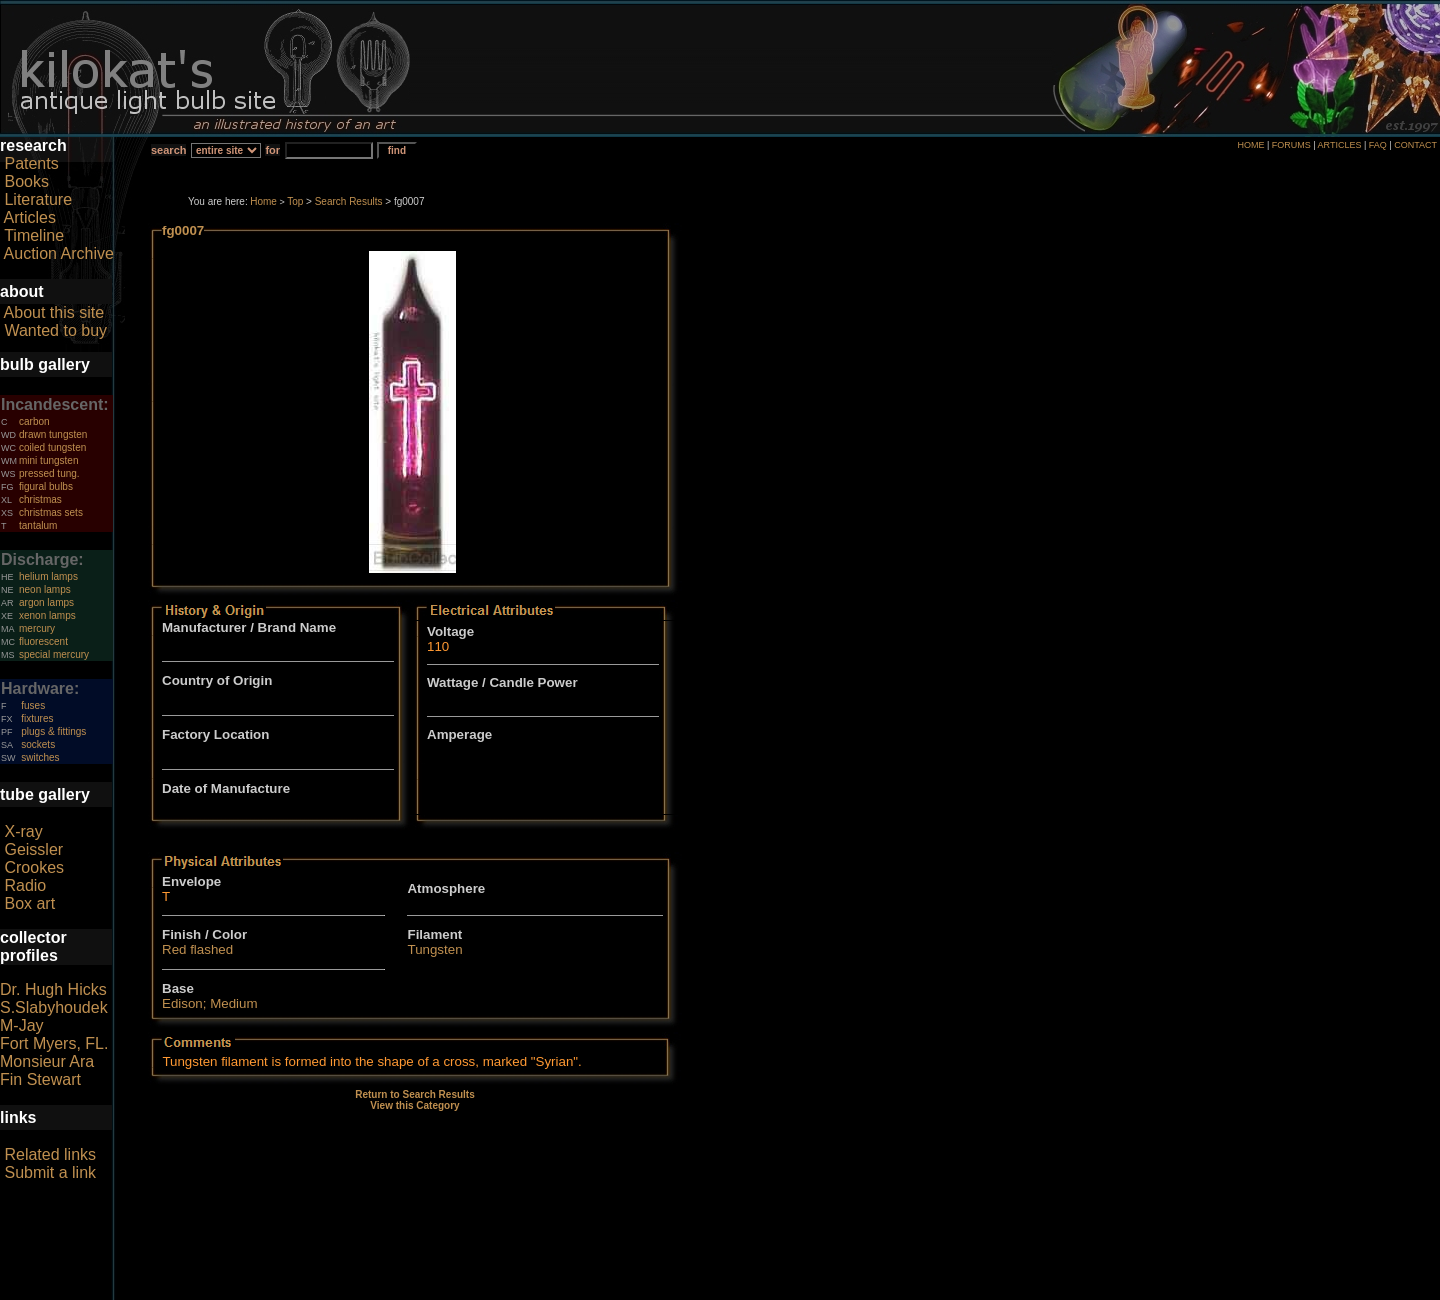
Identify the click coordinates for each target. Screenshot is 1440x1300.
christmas (40, 499)
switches (40, 757)
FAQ (1378, 145)
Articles (30, 217)
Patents (31, 163)
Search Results (349, 201)
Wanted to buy (55, 330)
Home (263, 201)
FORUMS (1291, 145)
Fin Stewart (40, 1079)
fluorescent (43, 641)
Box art (29, 903)
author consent (811, 1289)
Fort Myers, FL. (54, 1043)
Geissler (33, 849)
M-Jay (22, 1025)
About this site (54, 312)
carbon (34, 421)
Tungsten (434, 949)
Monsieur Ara (47, 1061)
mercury (37, 628)
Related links (50, 1154)
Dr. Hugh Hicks (53, 989)
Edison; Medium (210, 1003)
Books (26, 181)
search (168, 150)
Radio (25, 885)
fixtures (37, 718)
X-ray (23, 831)
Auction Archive (59, 253)
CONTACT (1415, 145)
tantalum (38, 525)
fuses (33, 705)
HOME (1250, 145)
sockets (38, 744)
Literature (38, 199)
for (272, 150)
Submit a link (50, 1172)
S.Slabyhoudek (54, 1007)
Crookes (34, 867)
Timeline (34, 235)
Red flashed (197, 949)
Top (295, 201)
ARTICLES (1340, 145)
